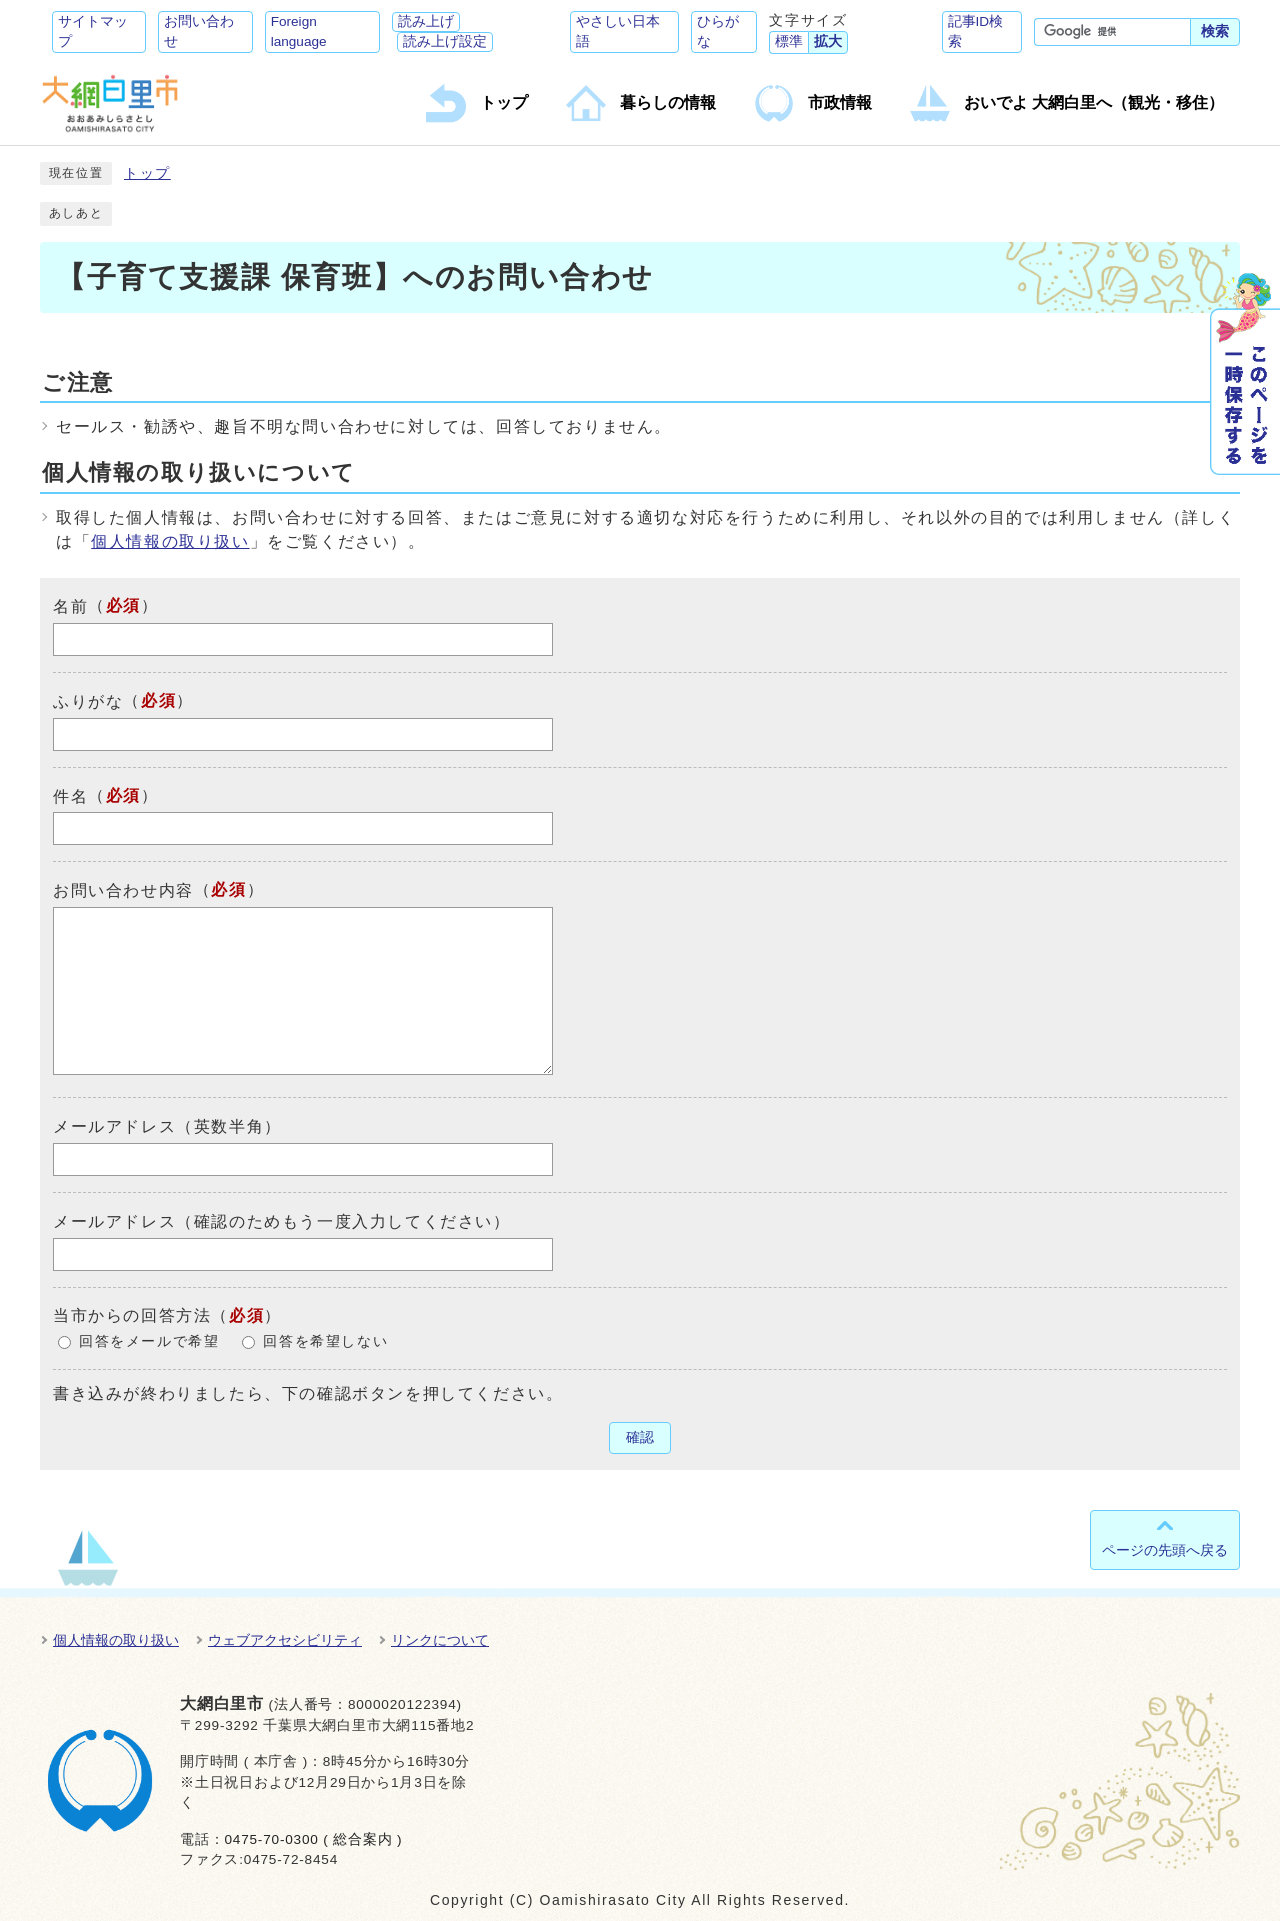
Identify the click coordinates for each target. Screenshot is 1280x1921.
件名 (70, 795)
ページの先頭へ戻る (1165, 1550)
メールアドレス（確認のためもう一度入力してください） (282, 1221)
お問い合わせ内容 (123, 890)
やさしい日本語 (618, 31)
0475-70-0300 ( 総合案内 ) (313, 1839)
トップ (147, 173)
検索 (1215, 31)
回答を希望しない (325, 1341)
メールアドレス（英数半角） (167, 1126)
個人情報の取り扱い (170, 541)
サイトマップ (93, 31)
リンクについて (440, 1640)
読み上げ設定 (445, 41)
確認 (640, 1437)
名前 (70, 606)
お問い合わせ (199, 31)
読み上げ (426, 21)
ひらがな (718, 31)
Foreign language (299, 31)
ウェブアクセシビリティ (285, 1640)
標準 (789, 41)
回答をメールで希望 (149, 1341)
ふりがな (88, 701)
